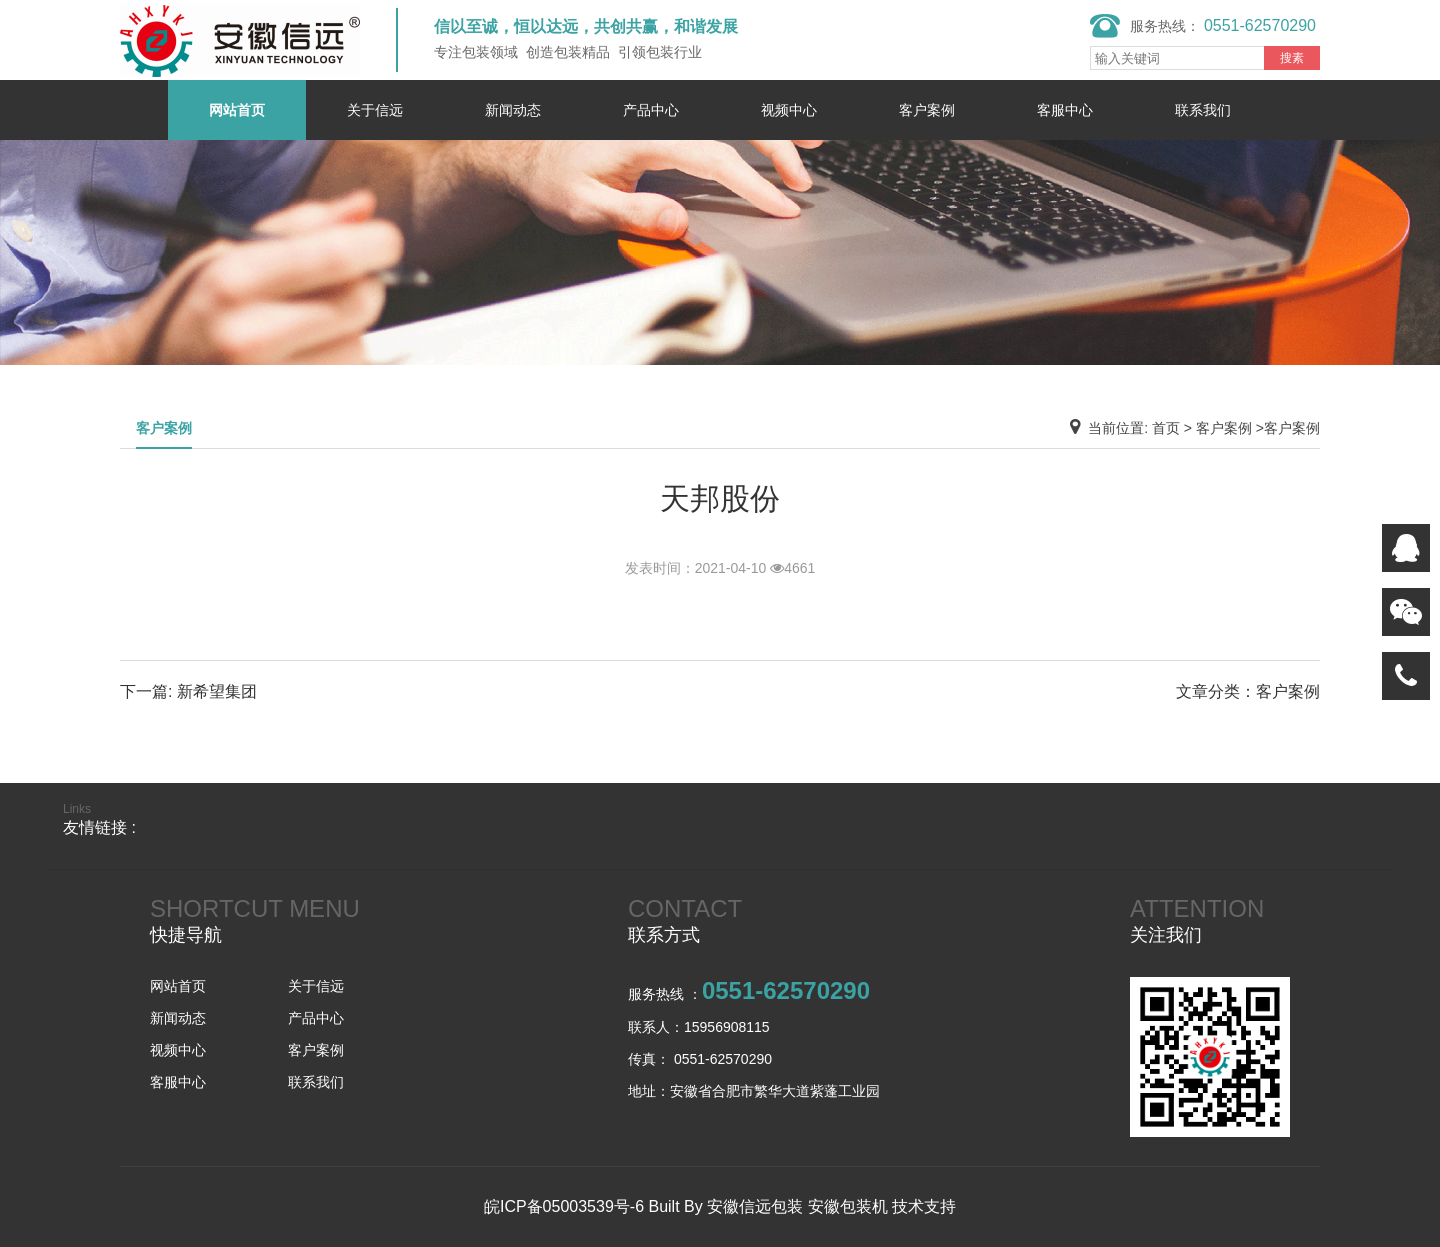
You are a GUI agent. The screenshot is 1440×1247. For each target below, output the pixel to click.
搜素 (1292, 58)
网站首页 (237, 110)
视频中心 (789, 110)
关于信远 (375, 110)
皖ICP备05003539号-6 (564, 1206)
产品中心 (651, 110)
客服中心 (1065, 110)
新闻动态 (513, 110)
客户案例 (927, 110)
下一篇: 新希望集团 (188, 691)
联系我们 (1203, 110)
